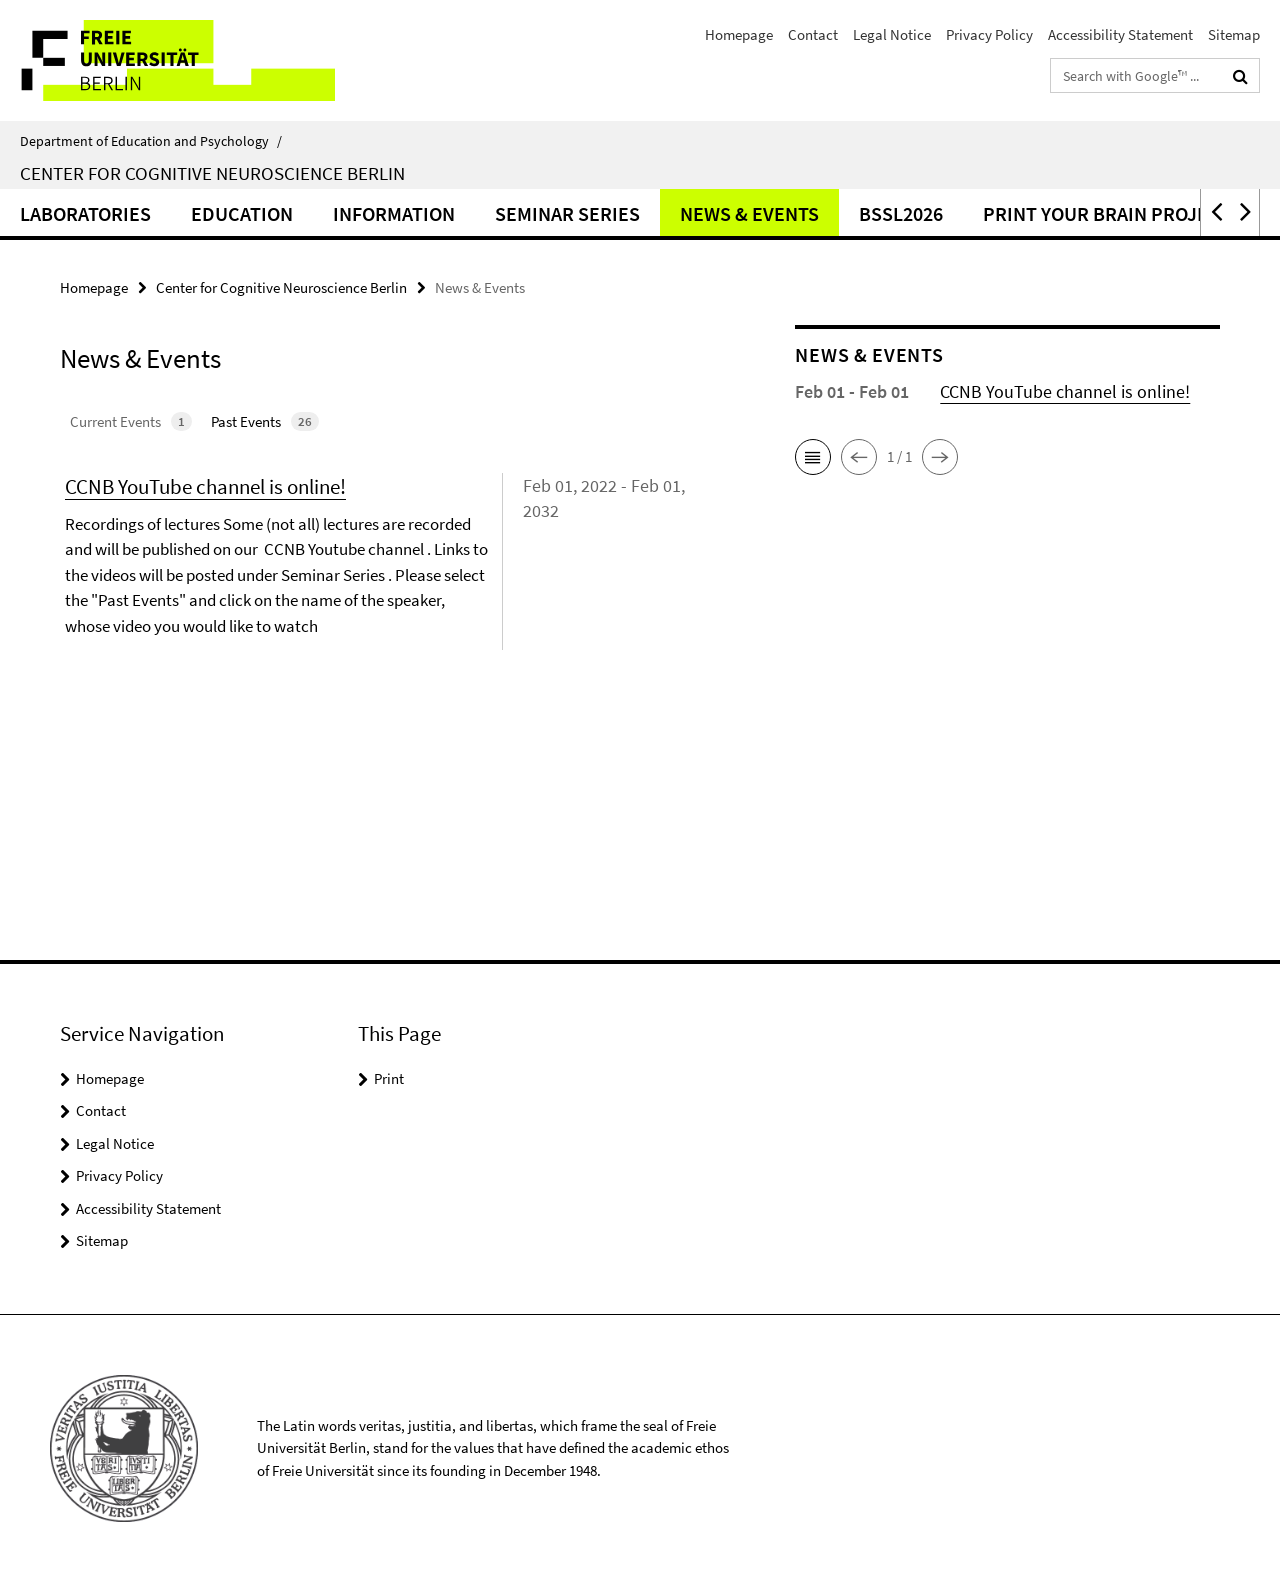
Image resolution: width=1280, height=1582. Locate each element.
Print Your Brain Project (1107, 213)
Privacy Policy (989, 34)
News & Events (749, 213)
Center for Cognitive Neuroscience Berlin (212, 173)
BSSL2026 (901, 213)
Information (394, 213)
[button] (1215, 212)
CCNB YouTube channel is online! (205, 486)
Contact (813, 34)
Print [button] (389, 1078)
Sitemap (1234, 34)
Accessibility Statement (1120, 34)
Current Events (131, 421)
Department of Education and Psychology (151, 141)
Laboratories (85, 213)
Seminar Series (567, 213)
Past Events (265, 421)
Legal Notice (892, 34)
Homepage (739, 34)
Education (242, 213)
